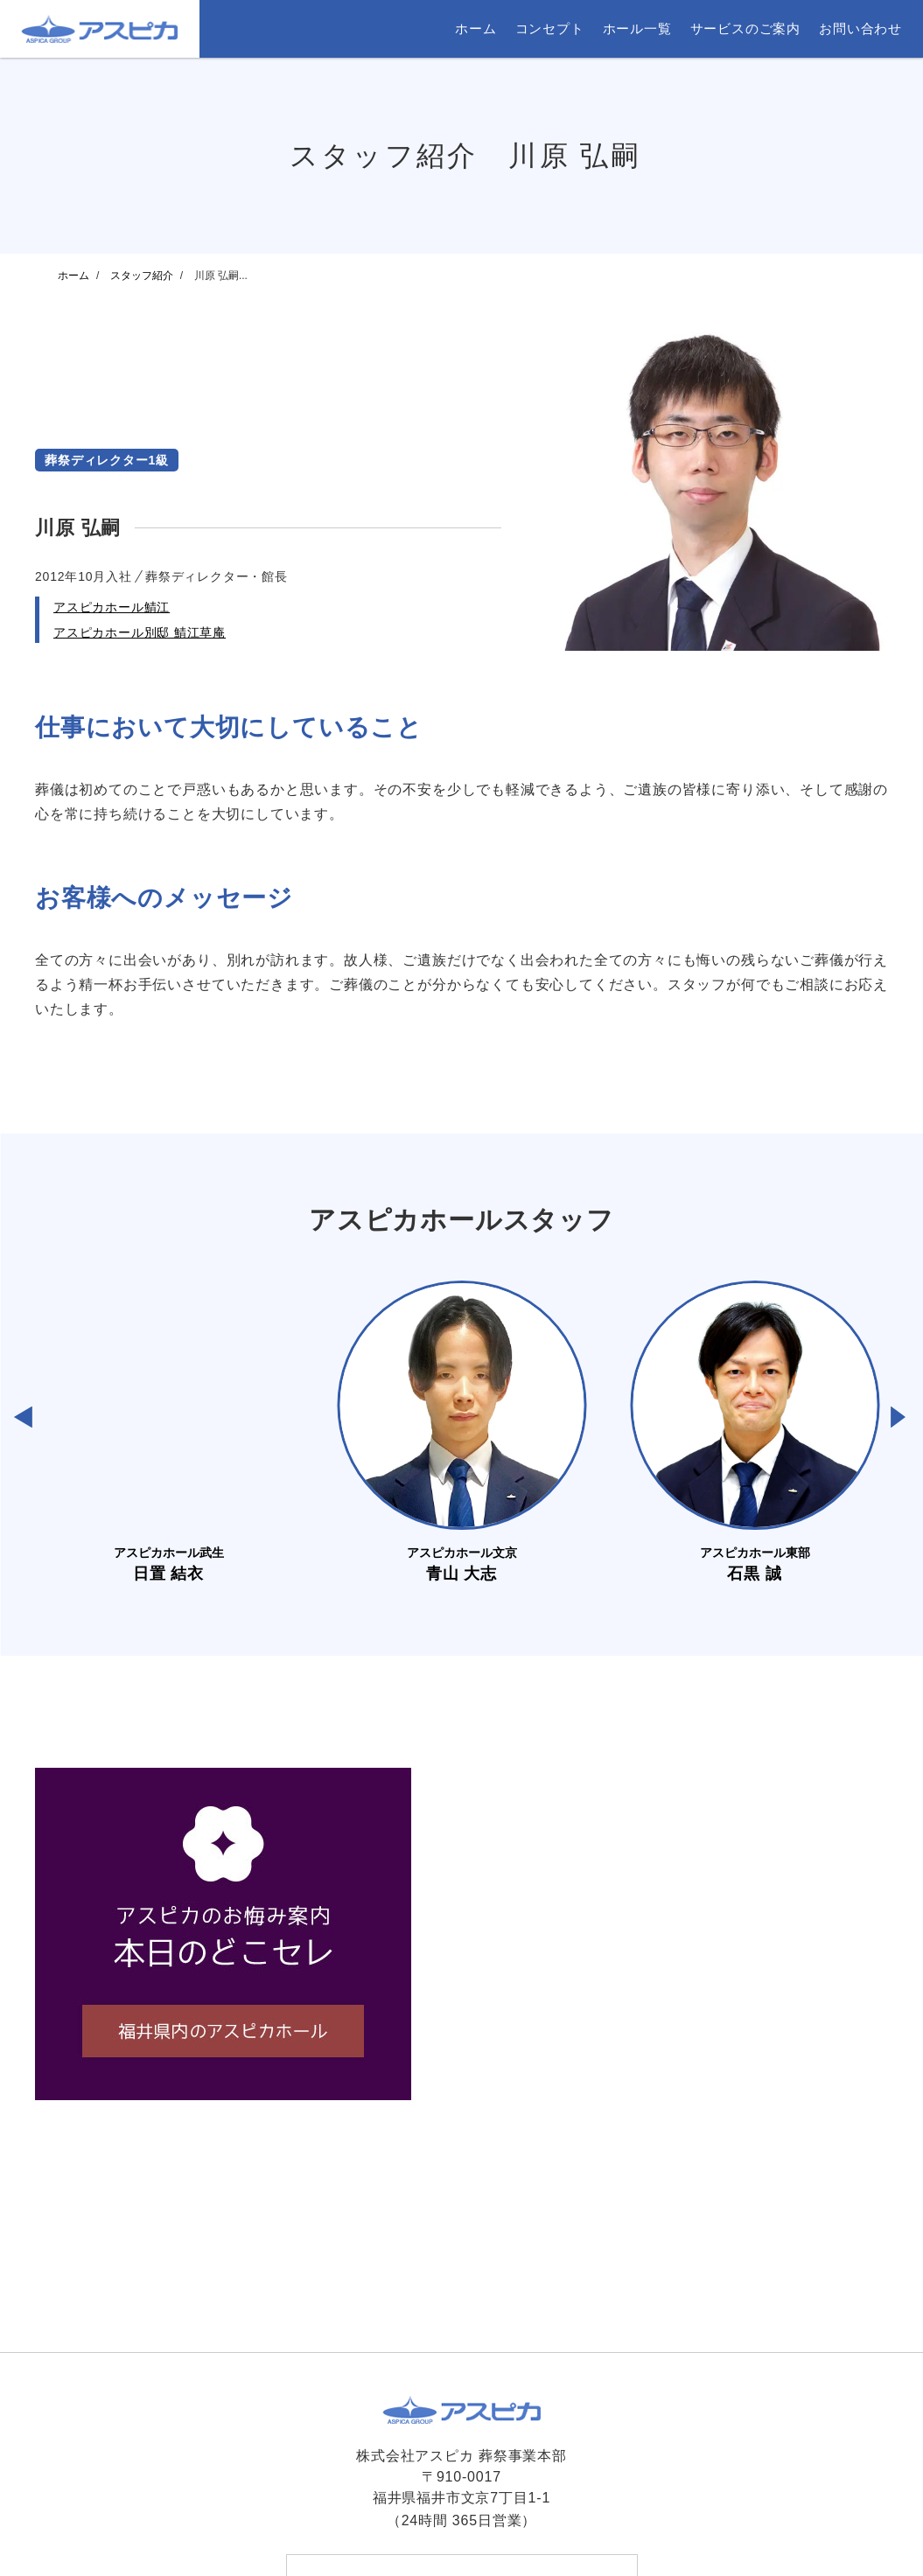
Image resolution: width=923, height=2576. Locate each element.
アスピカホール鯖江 (111, 607)
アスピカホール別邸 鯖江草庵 (139, 632)
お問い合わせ (860, 28)
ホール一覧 (637, 28)
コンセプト (549, 28)
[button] (23, 1417)
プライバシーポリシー (489, 2533)
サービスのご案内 (745, 28)
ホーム (475, 28)
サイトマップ (600, 2533)
